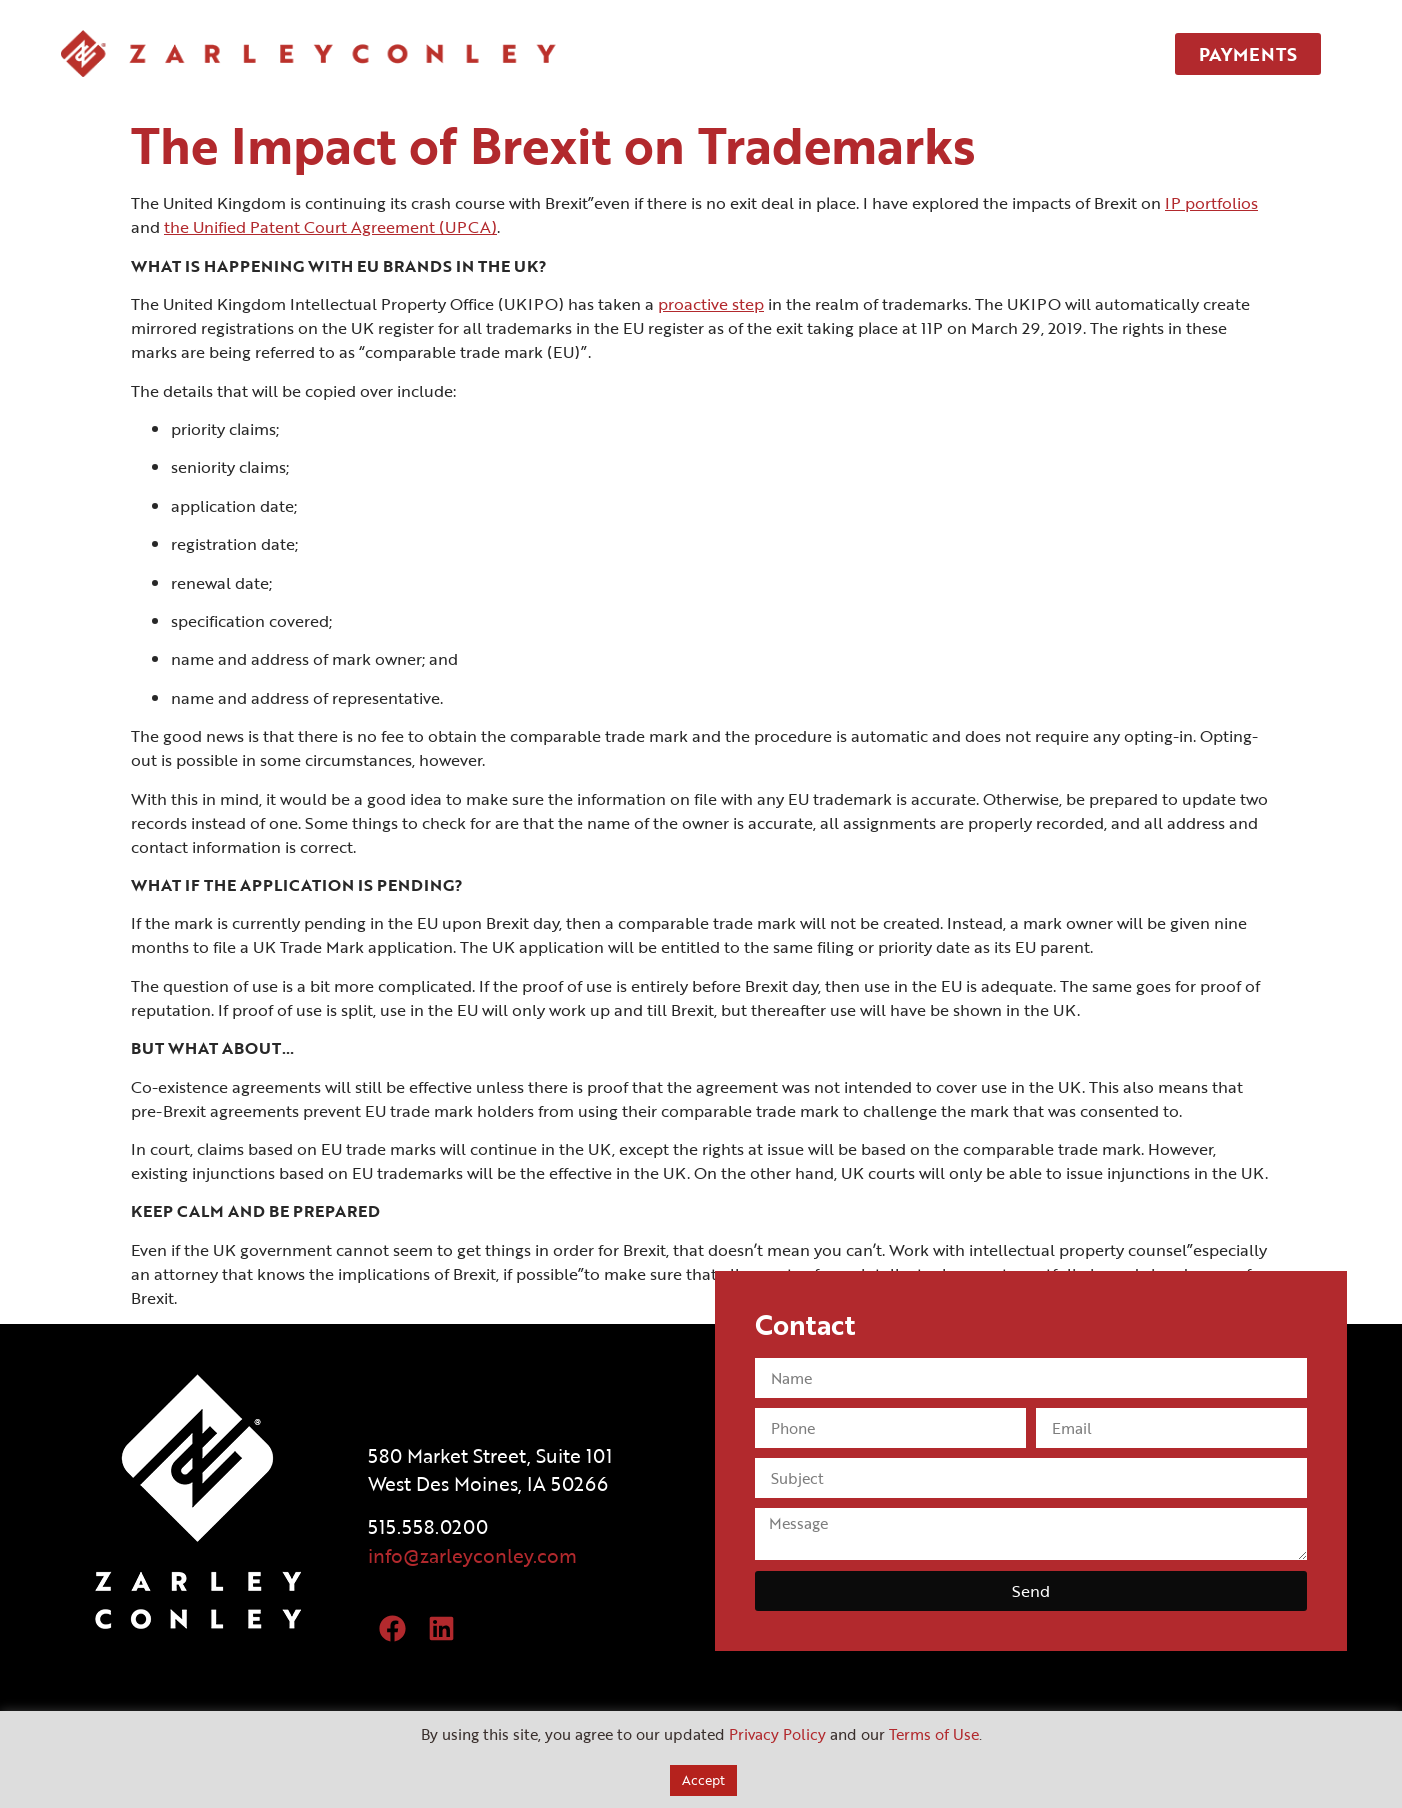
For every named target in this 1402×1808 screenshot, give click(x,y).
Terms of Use (934, 1734)
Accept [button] (703, 1780)
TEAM (941, 54)
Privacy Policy (777, 1734)
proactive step (711, 304)
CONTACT (1051, 54)
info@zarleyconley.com (472, 1555)
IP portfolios (1211, 203)
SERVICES (832, 54)
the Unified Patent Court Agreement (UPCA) (330, 227)
